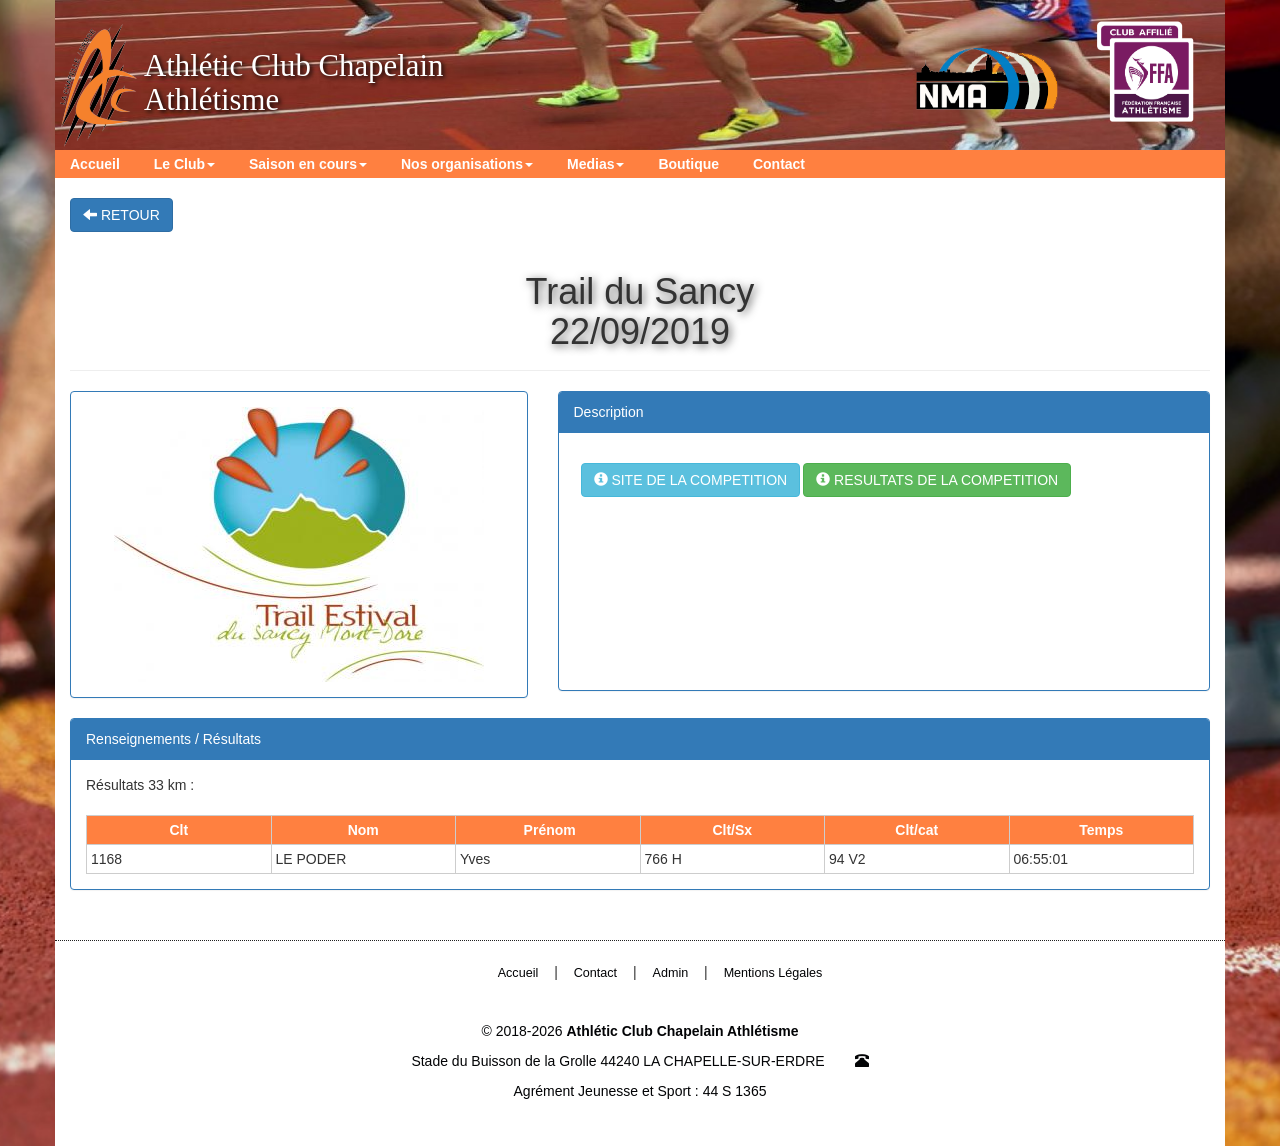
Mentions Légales (773, 973)
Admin (671, 973)
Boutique (688, 164)
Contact (779, 164)
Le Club (184, 164)
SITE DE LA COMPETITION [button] (691, 480)
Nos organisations (467, 164)
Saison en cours (308, 164)
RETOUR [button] (121, 215)
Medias (595, 164)
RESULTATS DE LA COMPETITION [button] (937, 480)
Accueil (95, 164)
